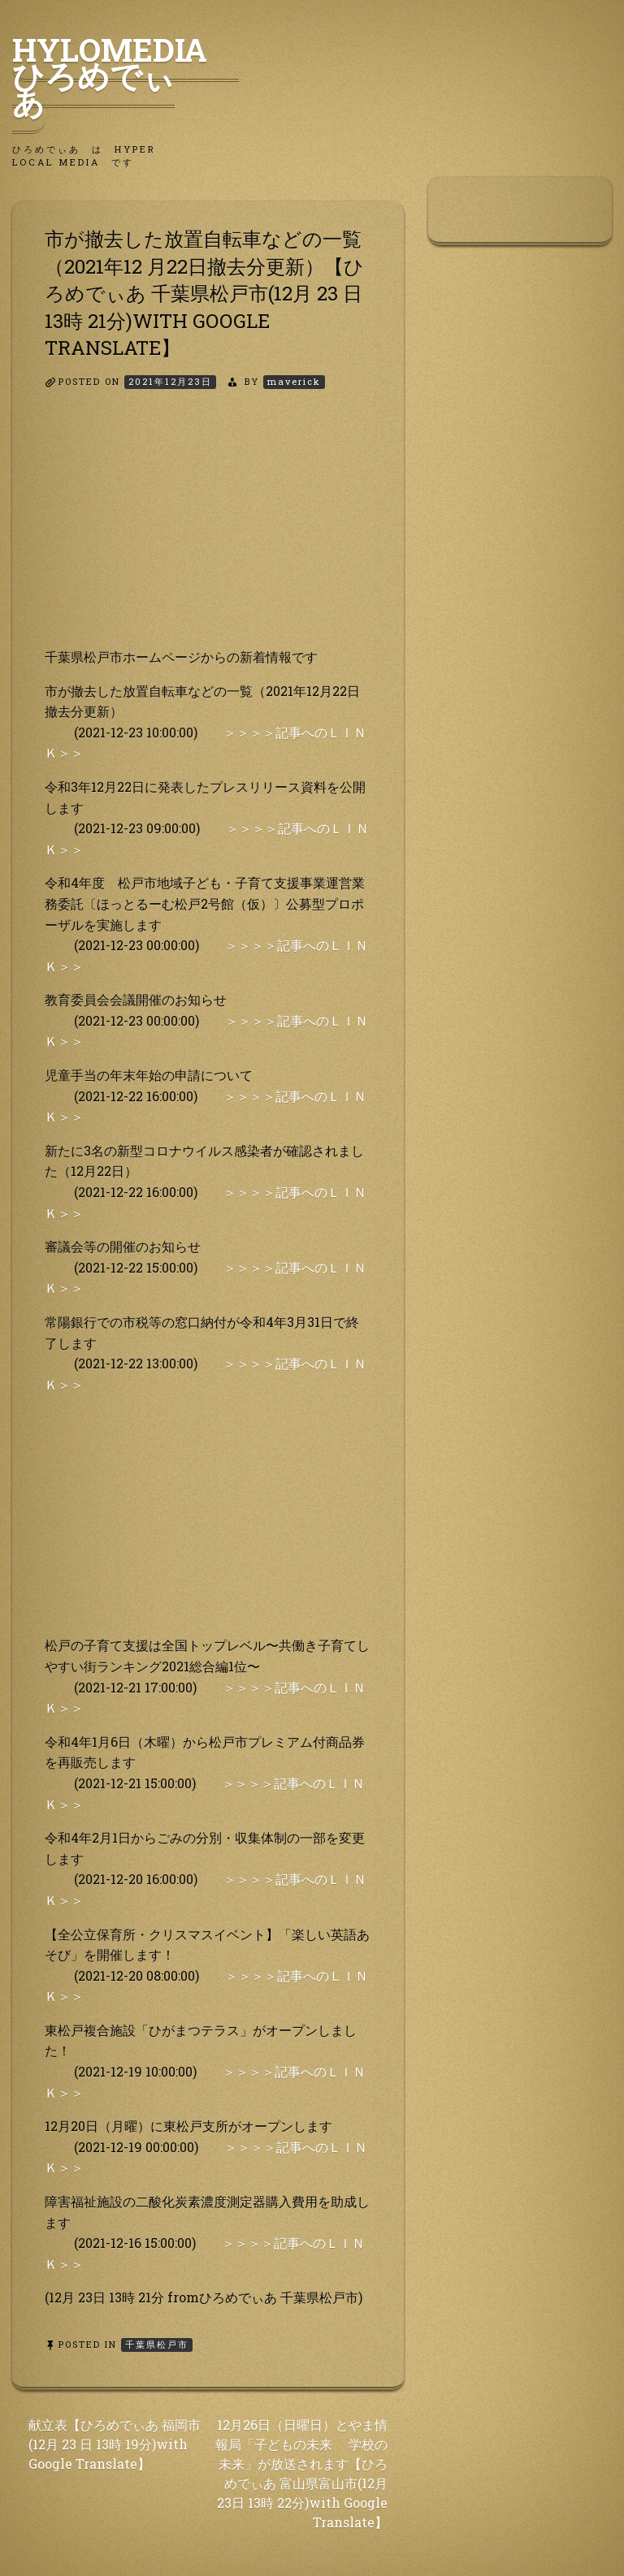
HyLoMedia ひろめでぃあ (125, 75)
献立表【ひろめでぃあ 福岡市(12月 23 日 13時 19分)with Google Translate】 (114, 2444)
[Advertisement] (208, 532)
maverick (294, 381)
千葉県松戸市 (156, 2344)
